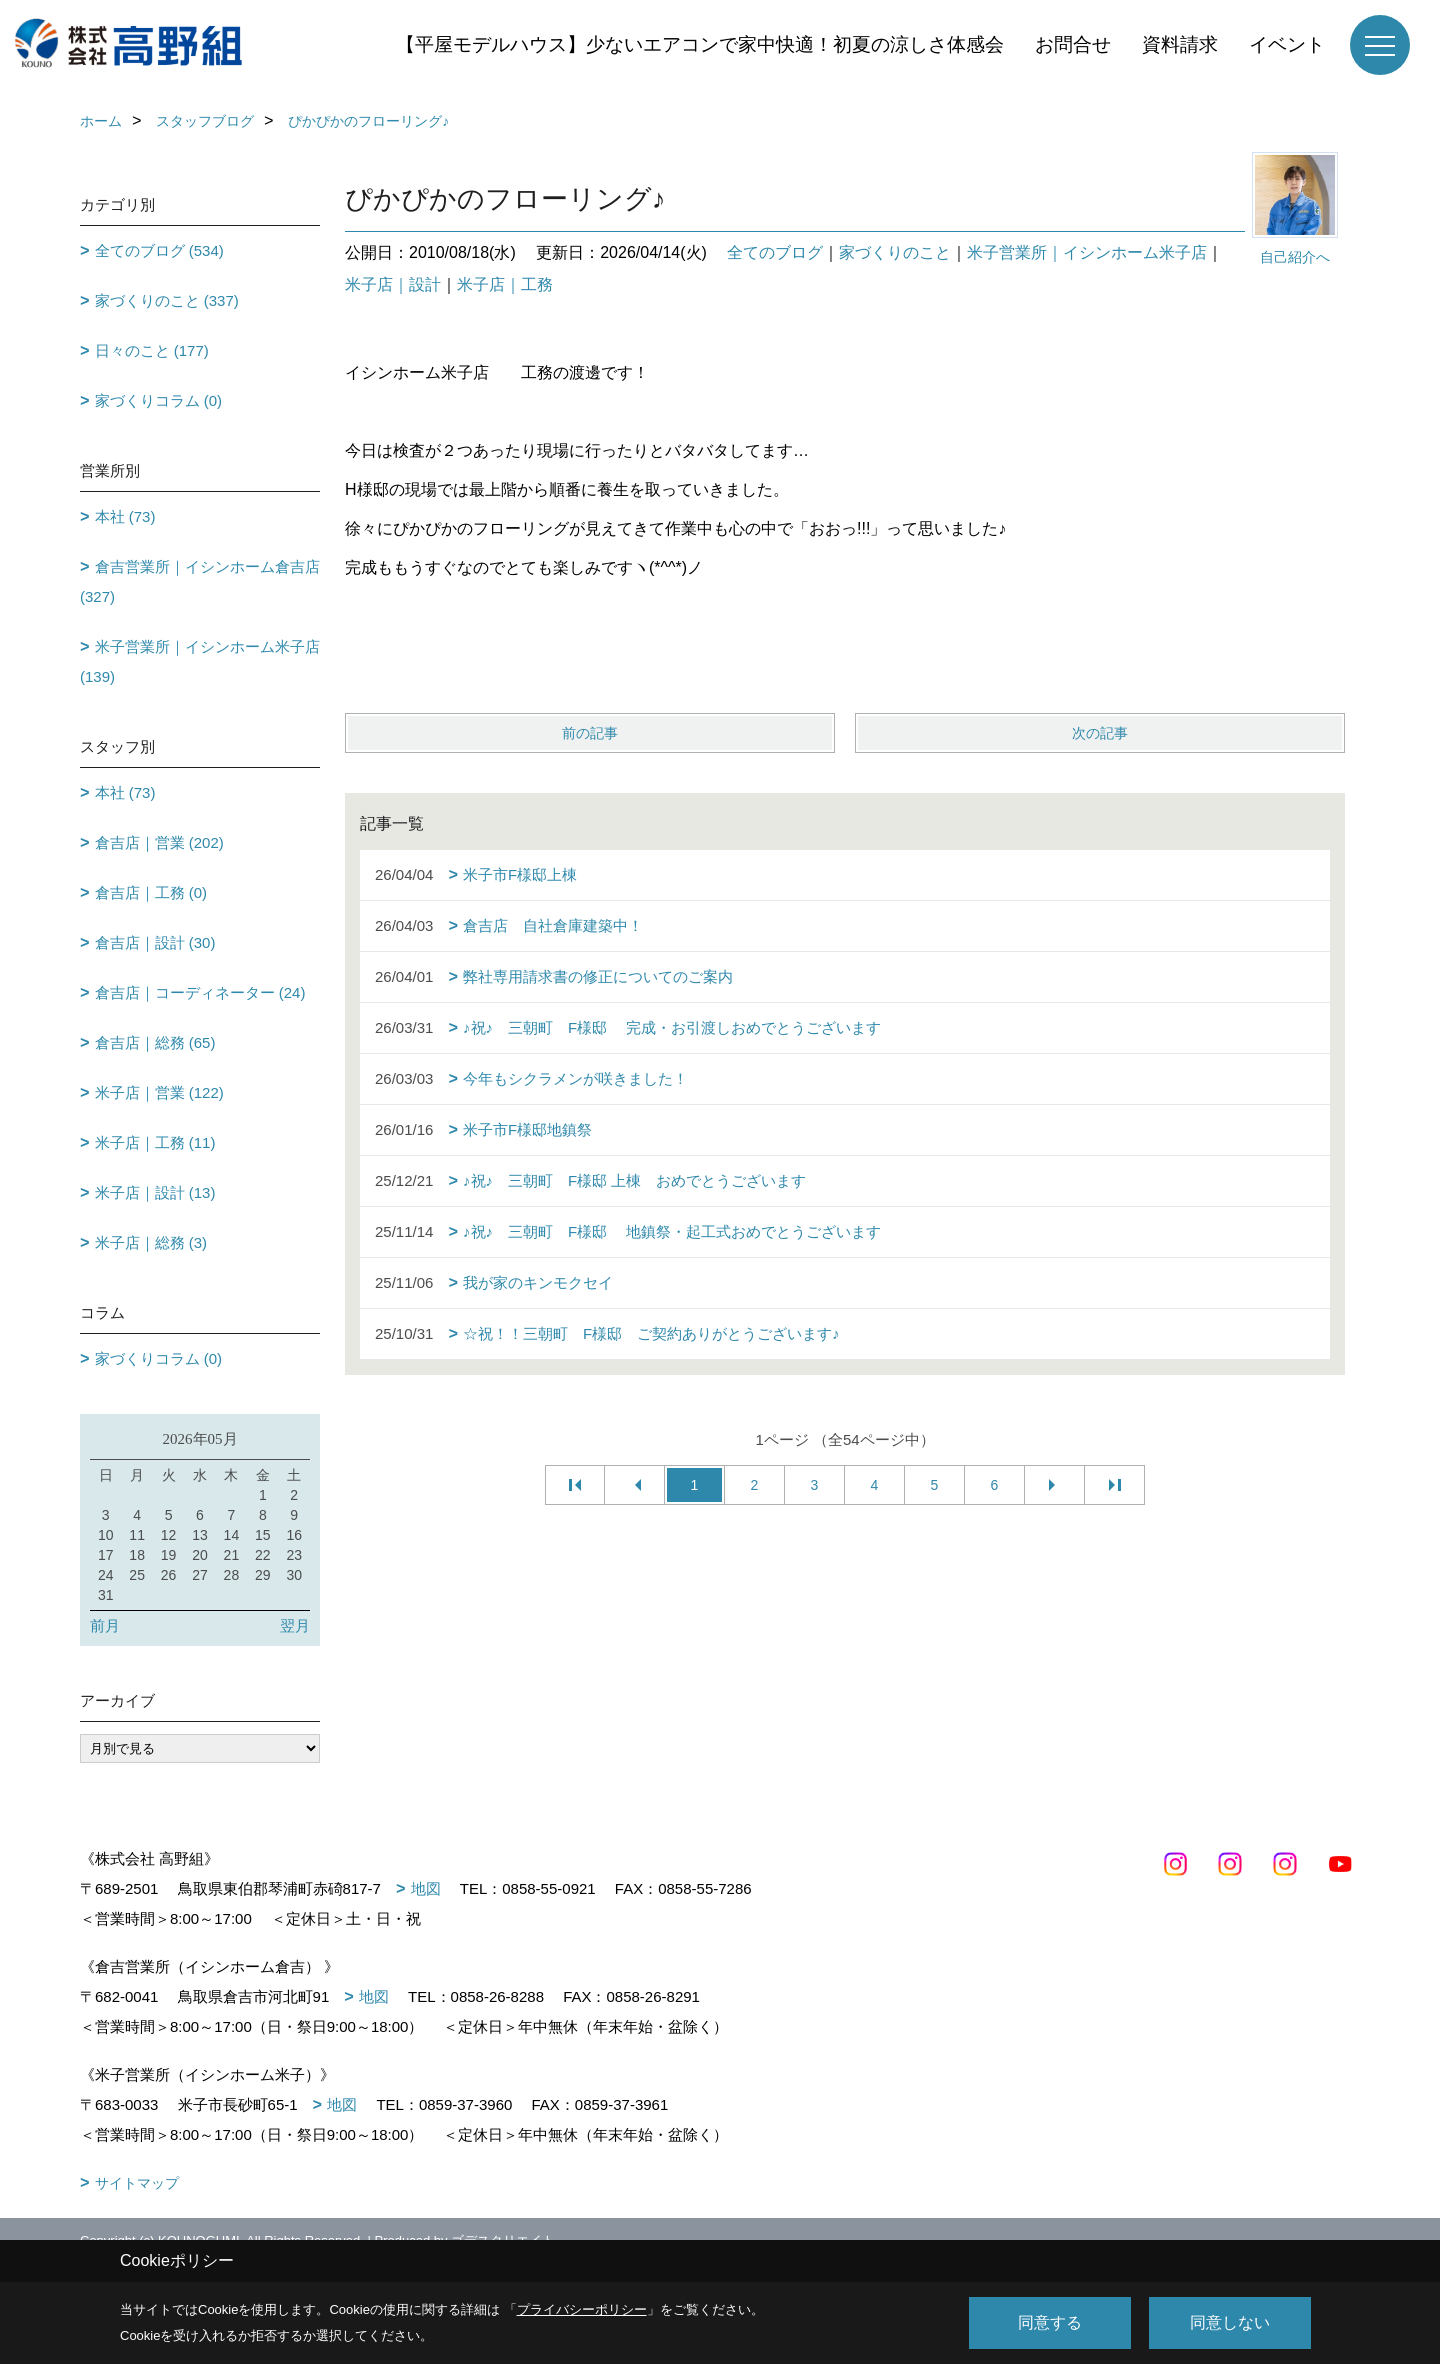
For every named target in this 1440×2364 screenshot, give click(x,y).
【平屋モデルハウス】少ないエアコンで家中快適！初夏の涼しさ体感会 (700, 44)
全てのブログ (775, 252)
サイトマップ (137, 2183)
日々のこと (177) (152, 350)
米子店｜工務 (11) (155, 1142)
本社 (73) (125, 516)
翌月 (295, 1625)
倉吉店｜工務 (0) (151, 892)
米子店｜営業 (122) (159, 1092)
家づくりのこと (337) (167, 300)
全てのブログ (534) (159, 250)
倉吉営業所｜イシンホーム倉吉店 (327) (200, 581)
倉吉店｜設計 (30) (155, 942)
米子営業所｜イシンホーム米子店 (1087, 252)
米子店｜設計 (393, 284)
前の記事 (590, 733)
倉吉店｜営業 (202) (159, 842)
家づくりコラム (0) (159, 400)
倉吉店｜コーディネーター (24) (200, 992)
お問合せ (1073, 44)
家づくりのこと (895, 252)
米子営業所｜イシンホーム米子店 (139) (200, 661)
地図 (426, 1888)
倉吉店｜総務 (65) (155, 1042)
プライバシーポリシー (582, 2309)
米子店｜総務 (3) (151, 1242)
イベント (1287, 44)
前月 (105, 1625)
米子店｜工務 (505, 284)
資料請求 (1180, 44)
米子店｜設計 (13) (155, 1192)
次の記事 (1100, 733)
